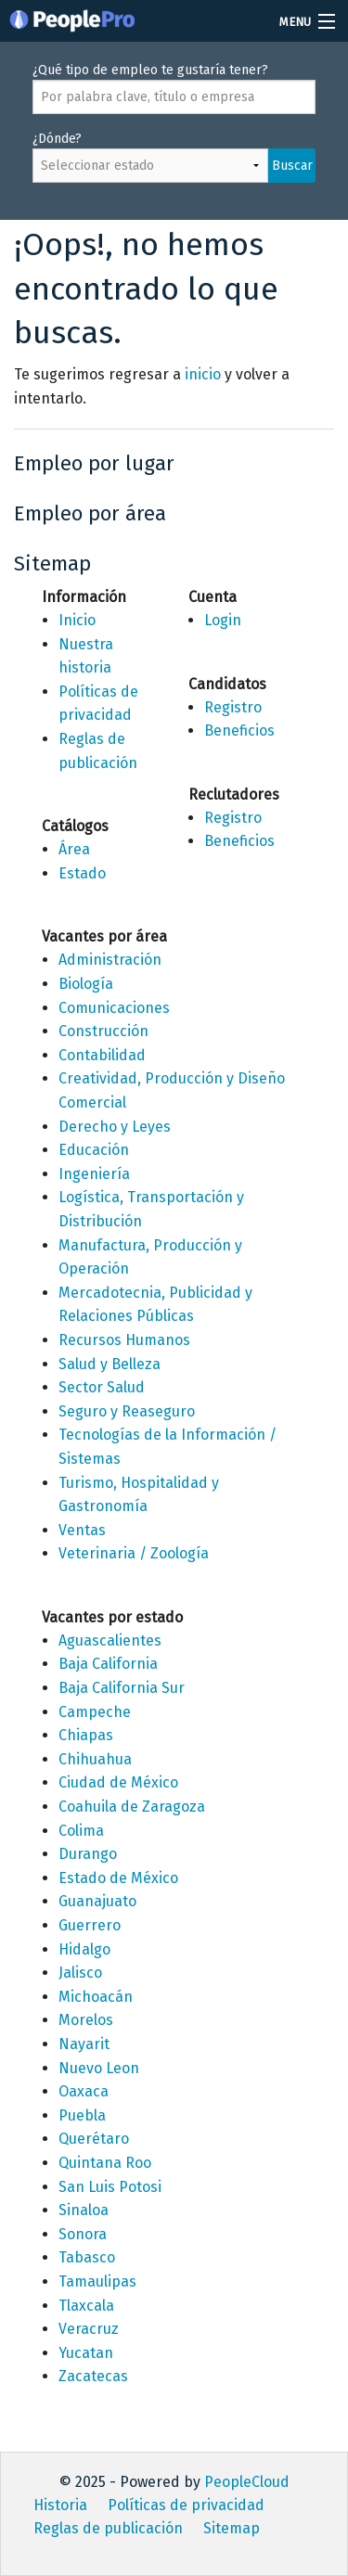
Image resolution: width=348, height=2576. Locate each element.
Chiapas (85, 1735)
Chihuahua (95, 1759)
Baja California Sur (121, 1688)
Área (74, 849)
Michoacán (95, 1997)
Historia (60, 2505)
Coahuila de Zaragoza (131, 1806)
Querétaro (93, 2138)
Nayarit (84, 2044)
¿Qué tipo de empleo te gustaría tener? (174, 88)
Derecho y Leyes (114, 1126)
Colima (81, 1830)
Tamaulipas (97, 2281)
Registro (233, 707)
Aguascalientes (109, 1640)
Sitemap (231, 2528)
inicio (203, 374)
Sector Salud (101, 1387)
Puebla (82, 2115)
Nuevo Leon (98, 2068)
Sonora (82, 2234)
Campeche (94, 1712)
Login (222, 620)
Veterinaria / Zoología (133, 1553)
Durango (87, 1854)
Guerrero (89, 1925)
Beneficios (239, 730)
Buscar (292, 165)
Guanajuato (97, 1901)
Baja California (108, 1663)
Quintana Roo (104, 2163)
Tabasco (86, 2257)
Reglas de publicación (108, 2528)
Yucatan (85, 2353)
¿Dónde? (174, 166)
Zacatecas (93, 2376)
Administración (109, 959)
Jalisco (80, 1972)
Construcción (103, 1031)
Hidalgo (84, 1949)
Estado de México (118, 1878)
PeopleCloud (247, 2482)
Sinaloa (83, 2210)
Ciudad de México (118, 1782)
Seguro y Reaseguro (126, 1411)
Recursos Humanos (124, 1340)
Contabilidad (102, 1055)
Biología (85, 984)
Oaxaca (83, 2091)
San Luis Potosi (109, 2187)
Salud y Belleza (109, 1364)
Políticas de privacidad (186, 2505)
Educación (93, 1150)
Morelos (85, 2020)
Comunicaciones (114, 1008)
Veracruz (88, 2329)
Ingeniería (94, 1174)
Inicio (77, 620)
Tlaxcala (86, 2305)
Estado (82, 873)
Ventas (82, 1530)
